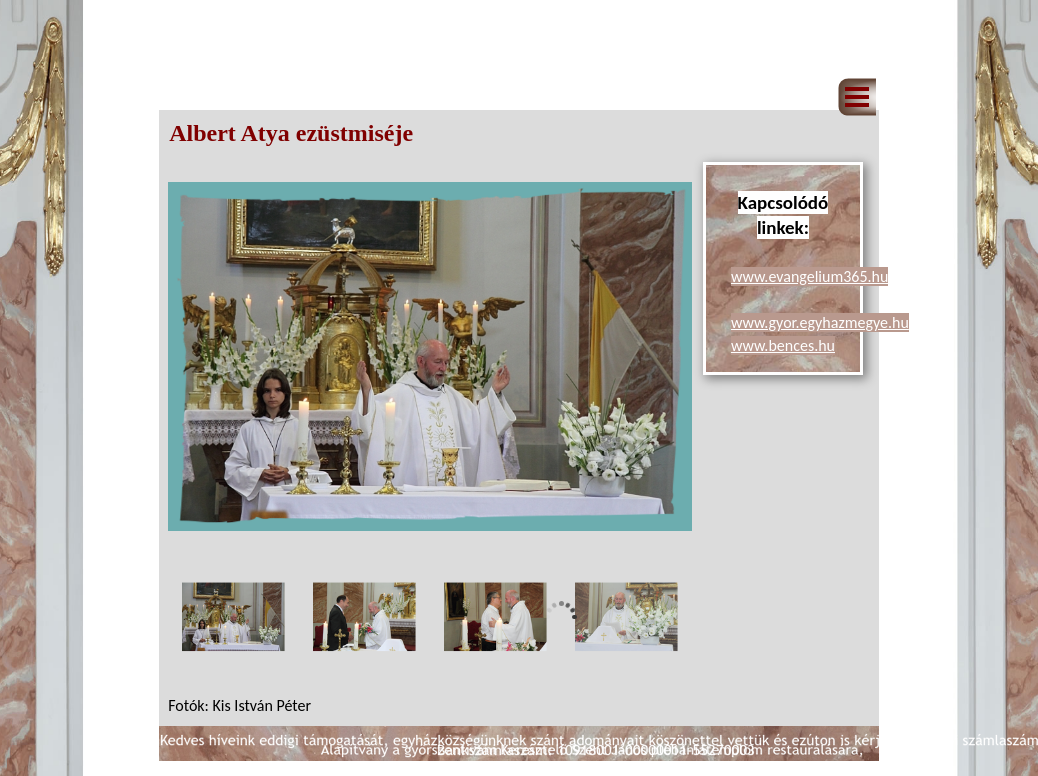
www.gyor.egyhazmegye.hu (820, 322)
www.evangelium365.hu (809, 276)
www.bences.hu (783, 345)
